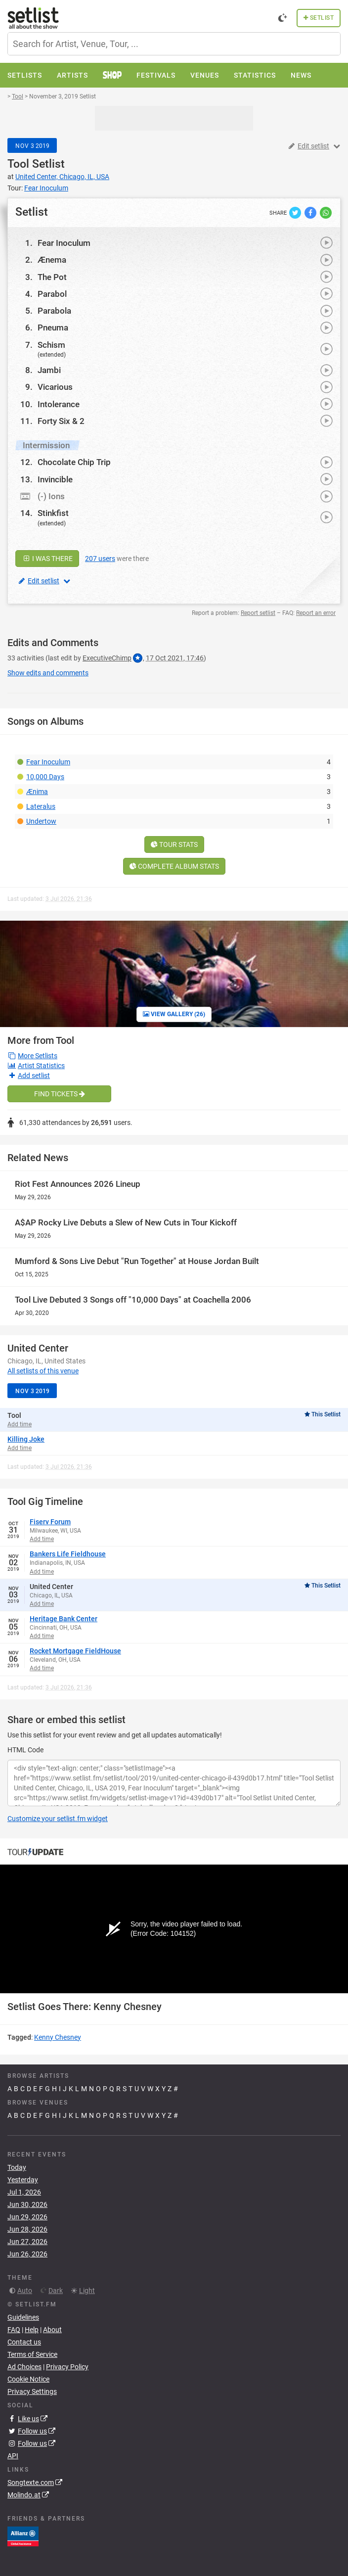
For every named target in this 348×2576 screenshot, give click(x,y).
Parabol (52, 294)
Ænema (52, 260)
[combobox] (174, 43)
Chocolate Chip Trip (74, 462)
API (12, 2456)
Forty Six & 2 (61, 421)
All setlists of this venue (43, 1371)
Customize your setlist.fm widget (57, 1819)
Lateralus (40, 806)
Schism (51, 345)
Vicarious (55, 387)
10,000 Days (45, 777)
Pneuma (53, 327)
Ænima (37, 792)
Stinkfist (53, 513)
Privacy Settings (32, 2391)
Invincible (55, 479)
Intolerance (59, 404)
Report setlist (258, 612)
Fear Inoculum (64, 243)
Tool (18, 164)
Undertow (41, 821)
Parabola (54, 311)
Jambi (49, 370)
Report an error (316, 612)
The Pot (52, 277)
